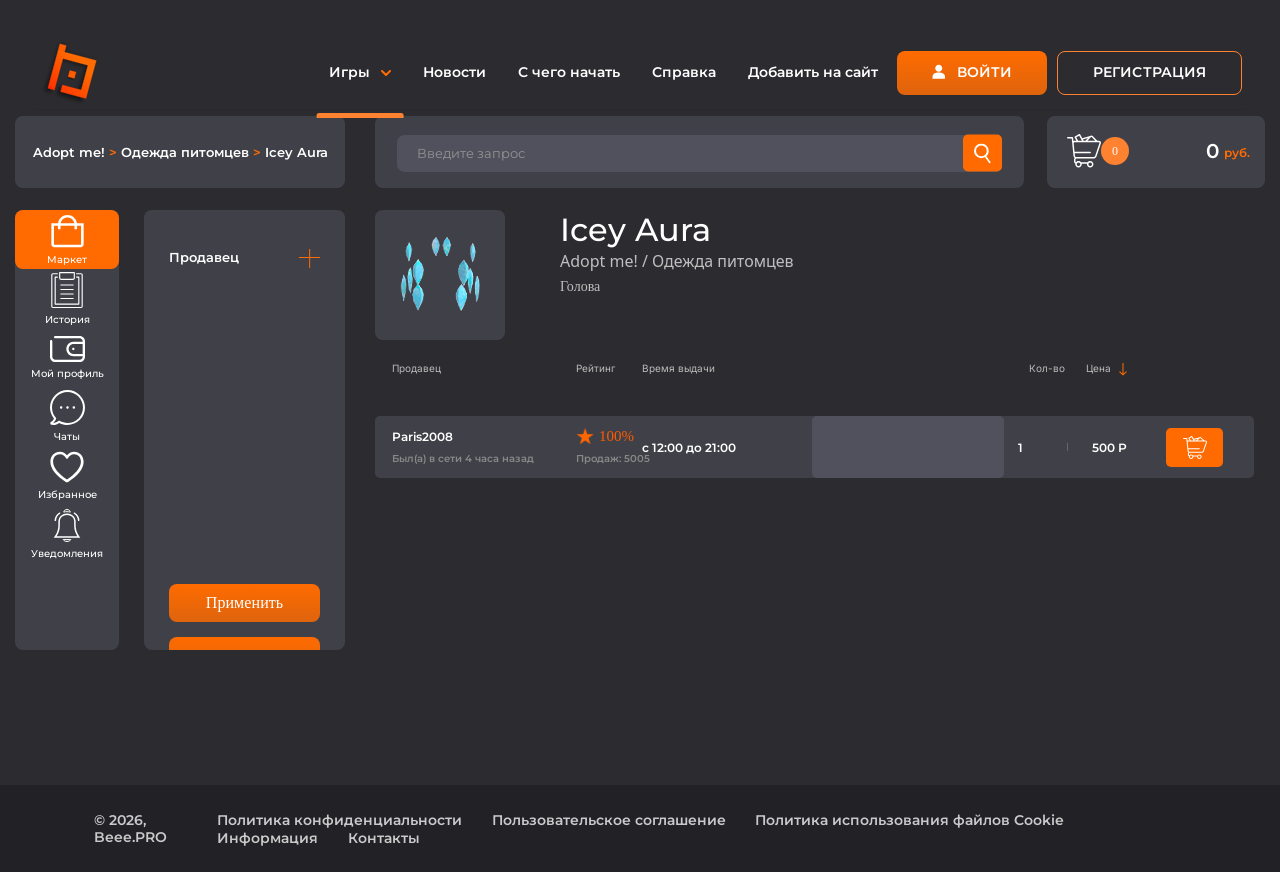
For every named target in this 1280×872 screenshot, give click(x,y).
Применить (244, 602)
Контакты (384, 838)
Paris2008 (422, 436)
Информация (267, 838)
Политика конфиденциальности (339, 820)
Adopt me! (71, 152)
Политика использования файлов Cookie (909, 820)
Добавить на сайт (813, 72)
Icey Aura (296, 152)
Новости (454, 72)
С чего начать (569, 72)
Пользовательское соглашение (609, 820)
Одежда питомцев (187, 152)
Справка (684, 72)
